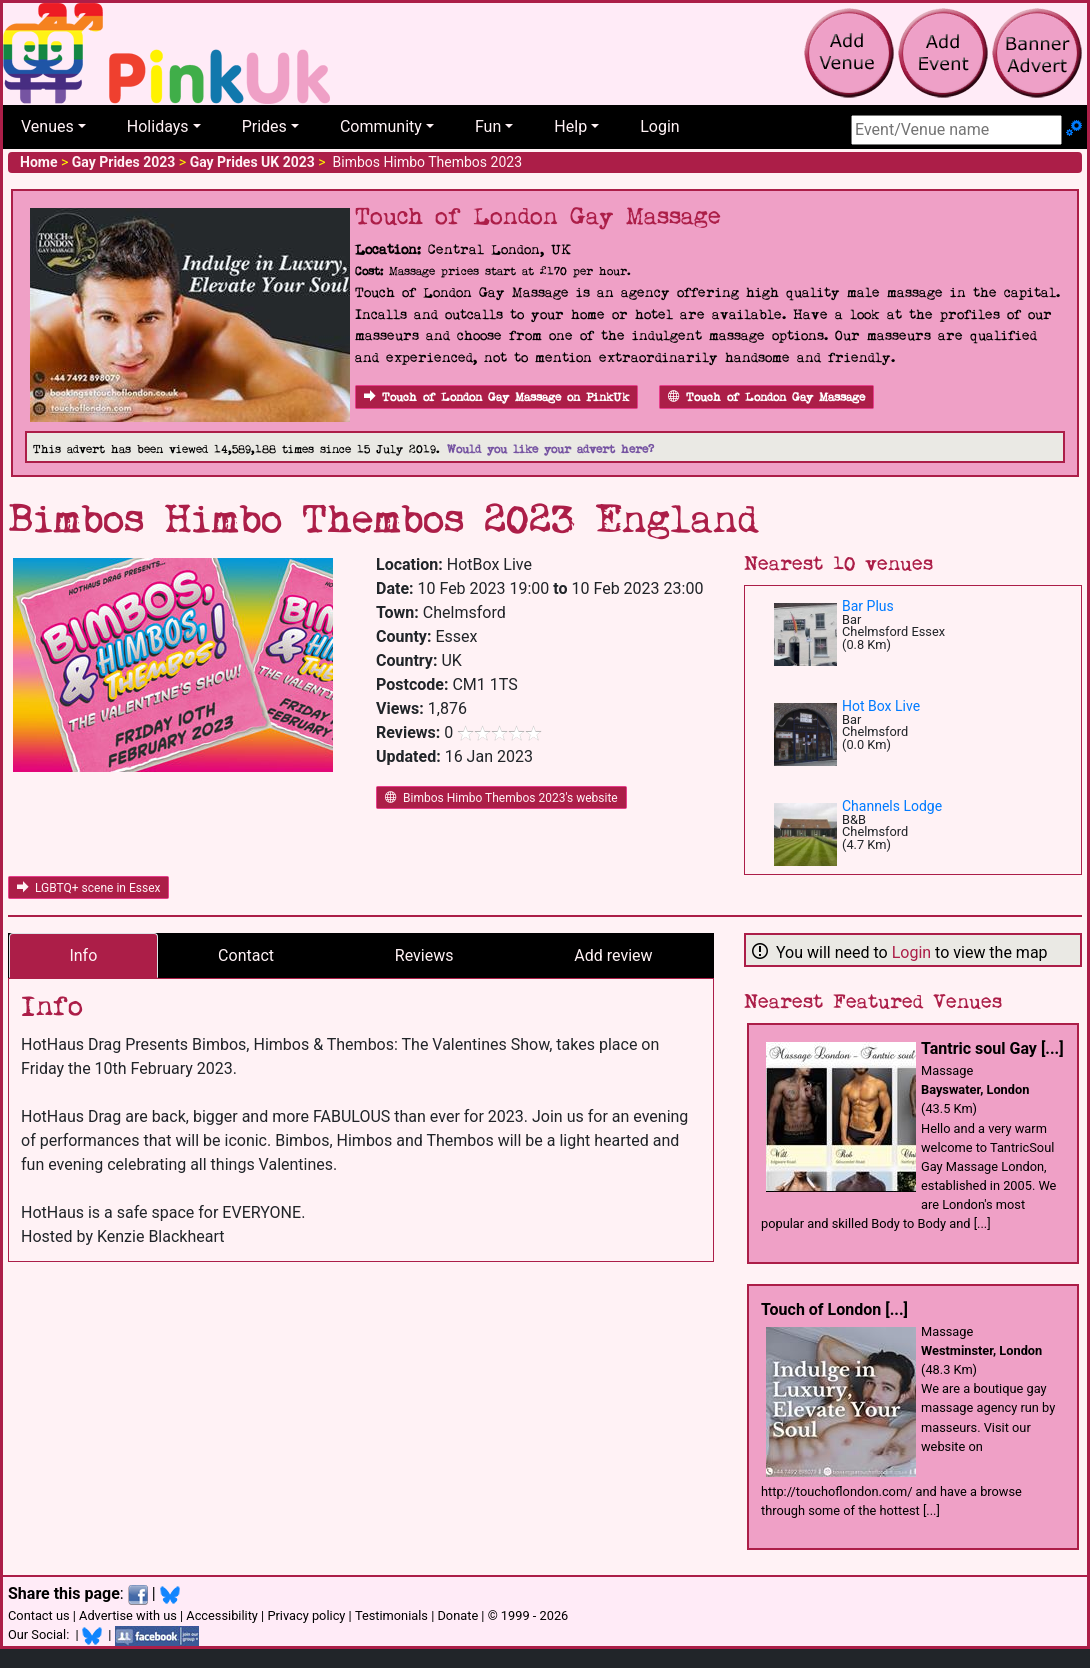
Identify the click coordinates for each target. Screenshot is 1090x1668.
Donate (457, 1615)
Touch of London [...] (834, 1309)
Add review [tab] (613, 955)
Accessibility (222, 1615)
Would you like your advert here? (550, 449)
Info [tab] (83, 955)
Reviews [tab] (424, 955)
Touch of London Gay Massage (766, 397)
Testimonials (391, 1615)
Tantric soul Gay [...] (992, 1048)
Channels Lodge (892, 806)
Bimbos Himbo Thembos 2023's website (501, 798)
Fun (488, 126)
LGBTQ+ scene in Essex (88, 888)
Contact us (39, 1615)
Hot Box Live (881, 706)
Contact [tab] (246, 955)
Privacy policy (306, 1615)
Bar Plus (868, 606)
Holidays (158, 126)
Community (381, 126)
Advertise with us (128, 1615)
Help (570, 126)
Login (659, 126)
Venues (47, 126)
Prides (264, 126)
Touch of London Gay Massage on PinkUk (496, 397)
